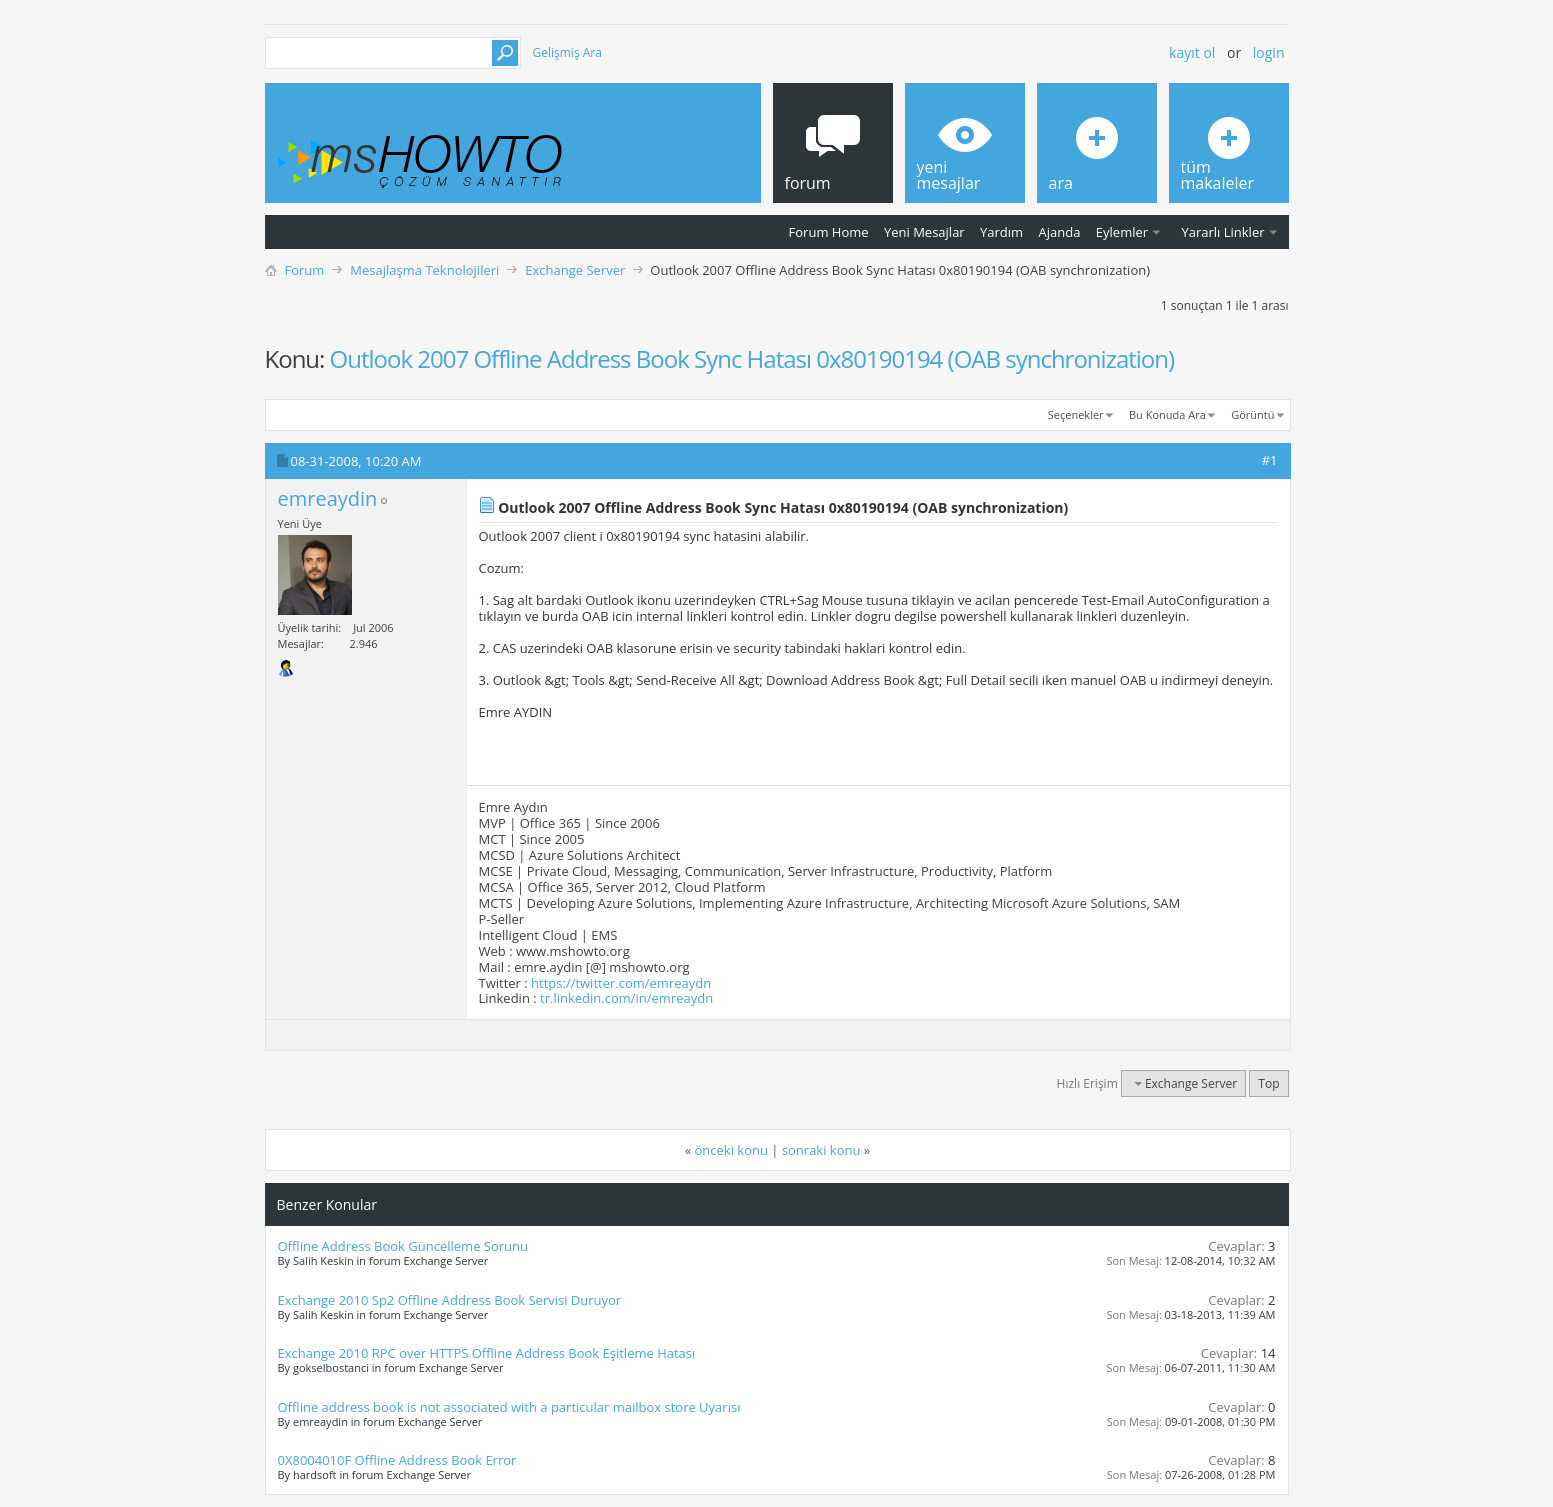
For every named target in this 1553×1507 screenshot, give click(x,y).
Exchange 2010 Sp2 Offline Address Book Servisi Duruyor (450, 1300)
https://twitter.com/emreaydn (621, 983)
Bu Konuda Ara (1167, 414)
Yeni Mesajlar (924, 232)
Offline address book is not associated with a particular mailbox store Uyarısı (509, 1407)
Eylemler (1122, 232)
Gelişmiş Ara (567, 52)
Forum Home (829, 232)
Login (1269, 52)
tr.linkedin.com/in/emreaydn (626, 998)
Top (1268, 1083)
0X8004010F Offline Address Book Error (397, 1460)
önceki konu (731, 1150)
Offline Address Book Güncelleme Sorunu (403, 1246)
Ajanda (1060, 232)
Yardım (1001, 232)
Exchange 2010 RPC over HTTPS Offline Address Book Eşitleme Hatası (487, 1353)
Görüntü (1252, 414)
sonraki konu (821, 1150)
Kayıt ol (1192, 52)
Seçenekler (1076, 414)
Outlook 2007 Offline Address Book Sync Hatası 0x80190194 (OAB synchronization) (752, 358)
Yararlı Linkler (1222, 232)
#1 (1270, 460)
